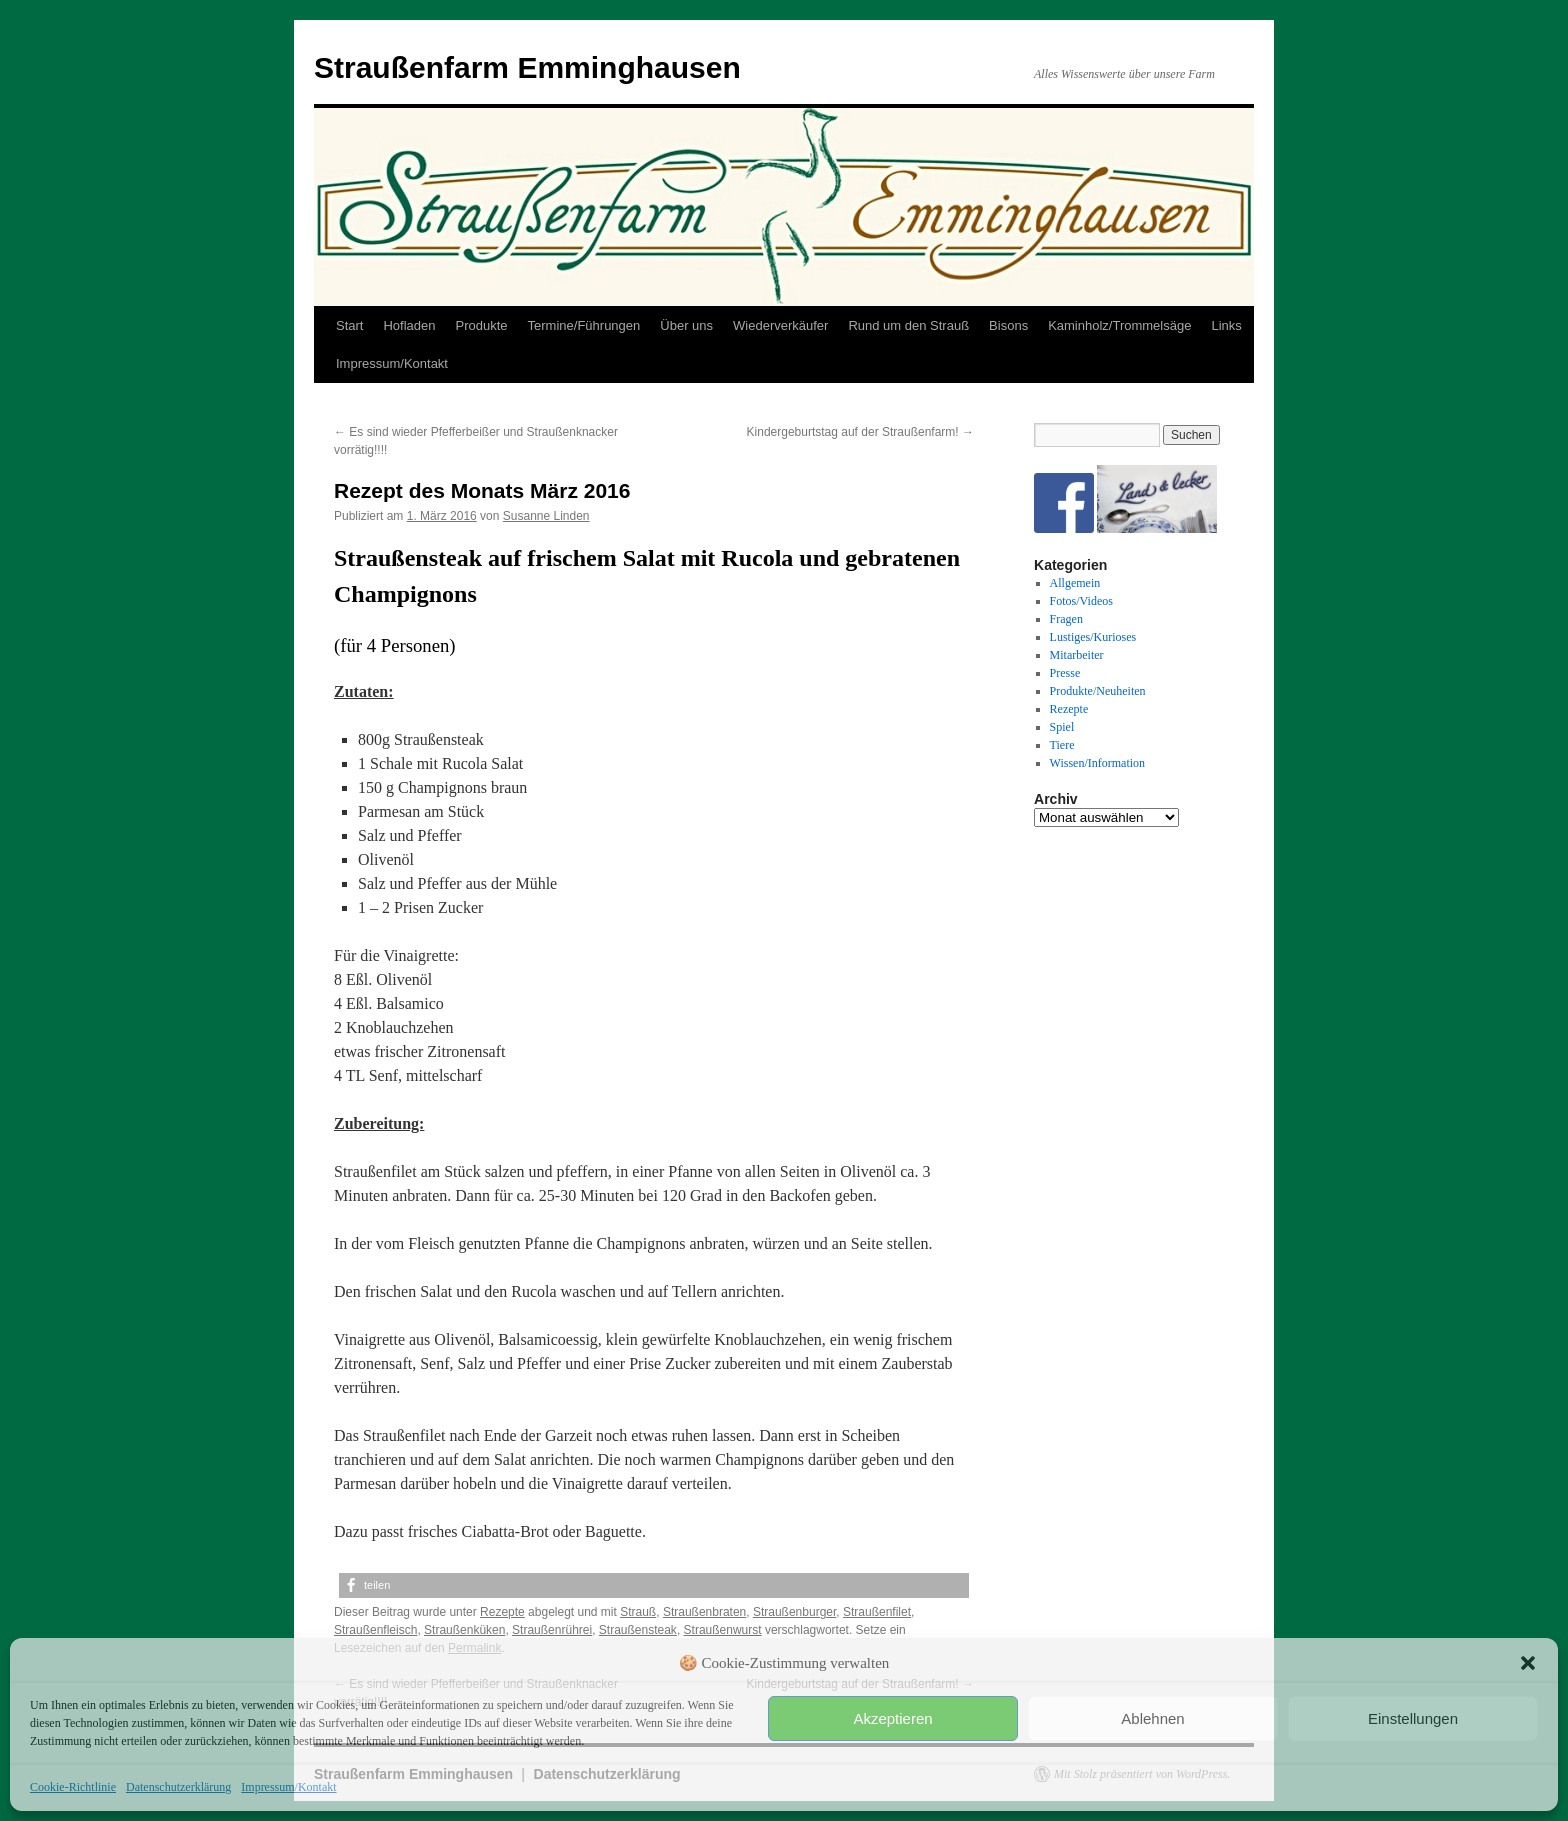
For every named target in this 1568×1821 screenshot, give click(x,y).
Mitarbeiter (1077, 655)
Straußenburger (794, 1612)
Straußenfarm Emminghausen (527, 67)
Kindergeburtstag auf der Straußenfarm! (860, 432)
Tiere (1062, 745)
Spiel (1062, 727)
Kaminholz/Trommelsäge (1119, 325)
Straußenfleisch (375, 1630)
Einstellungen (1413, 1718)
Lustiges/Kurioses (1093, 637)
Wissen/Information (1098, 763)
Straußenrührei (552, 1630)
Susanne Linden (546, 516)
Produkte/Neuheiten (1098, 691)
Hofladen (409, 325)
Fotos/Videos (1081, 601)
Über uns (686, 325)
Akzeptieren (892, 1718)
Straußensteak (638, 1630)
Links (1226, 325)
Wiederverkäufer (780, 325)
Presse (1065, 673)
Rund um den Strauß (908, 325)
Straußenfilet (877, 1612)
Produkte (482, 325)
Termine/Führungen (584, 325)
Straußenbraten (704, 1612)
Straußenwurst (723, 1630)
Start (349, 325)
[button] (1528, 1663)
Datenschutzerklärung (178, 1787)
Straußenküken (464, 1630)
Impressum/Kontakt (288, 1787)
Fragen (1066, 619)
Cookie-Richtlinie (73, 1787)
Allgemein (1075, 583)
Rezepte (502, 1612)
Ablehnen (1152, 1718)
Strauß (638, 1612)
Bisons (1008, 325)
